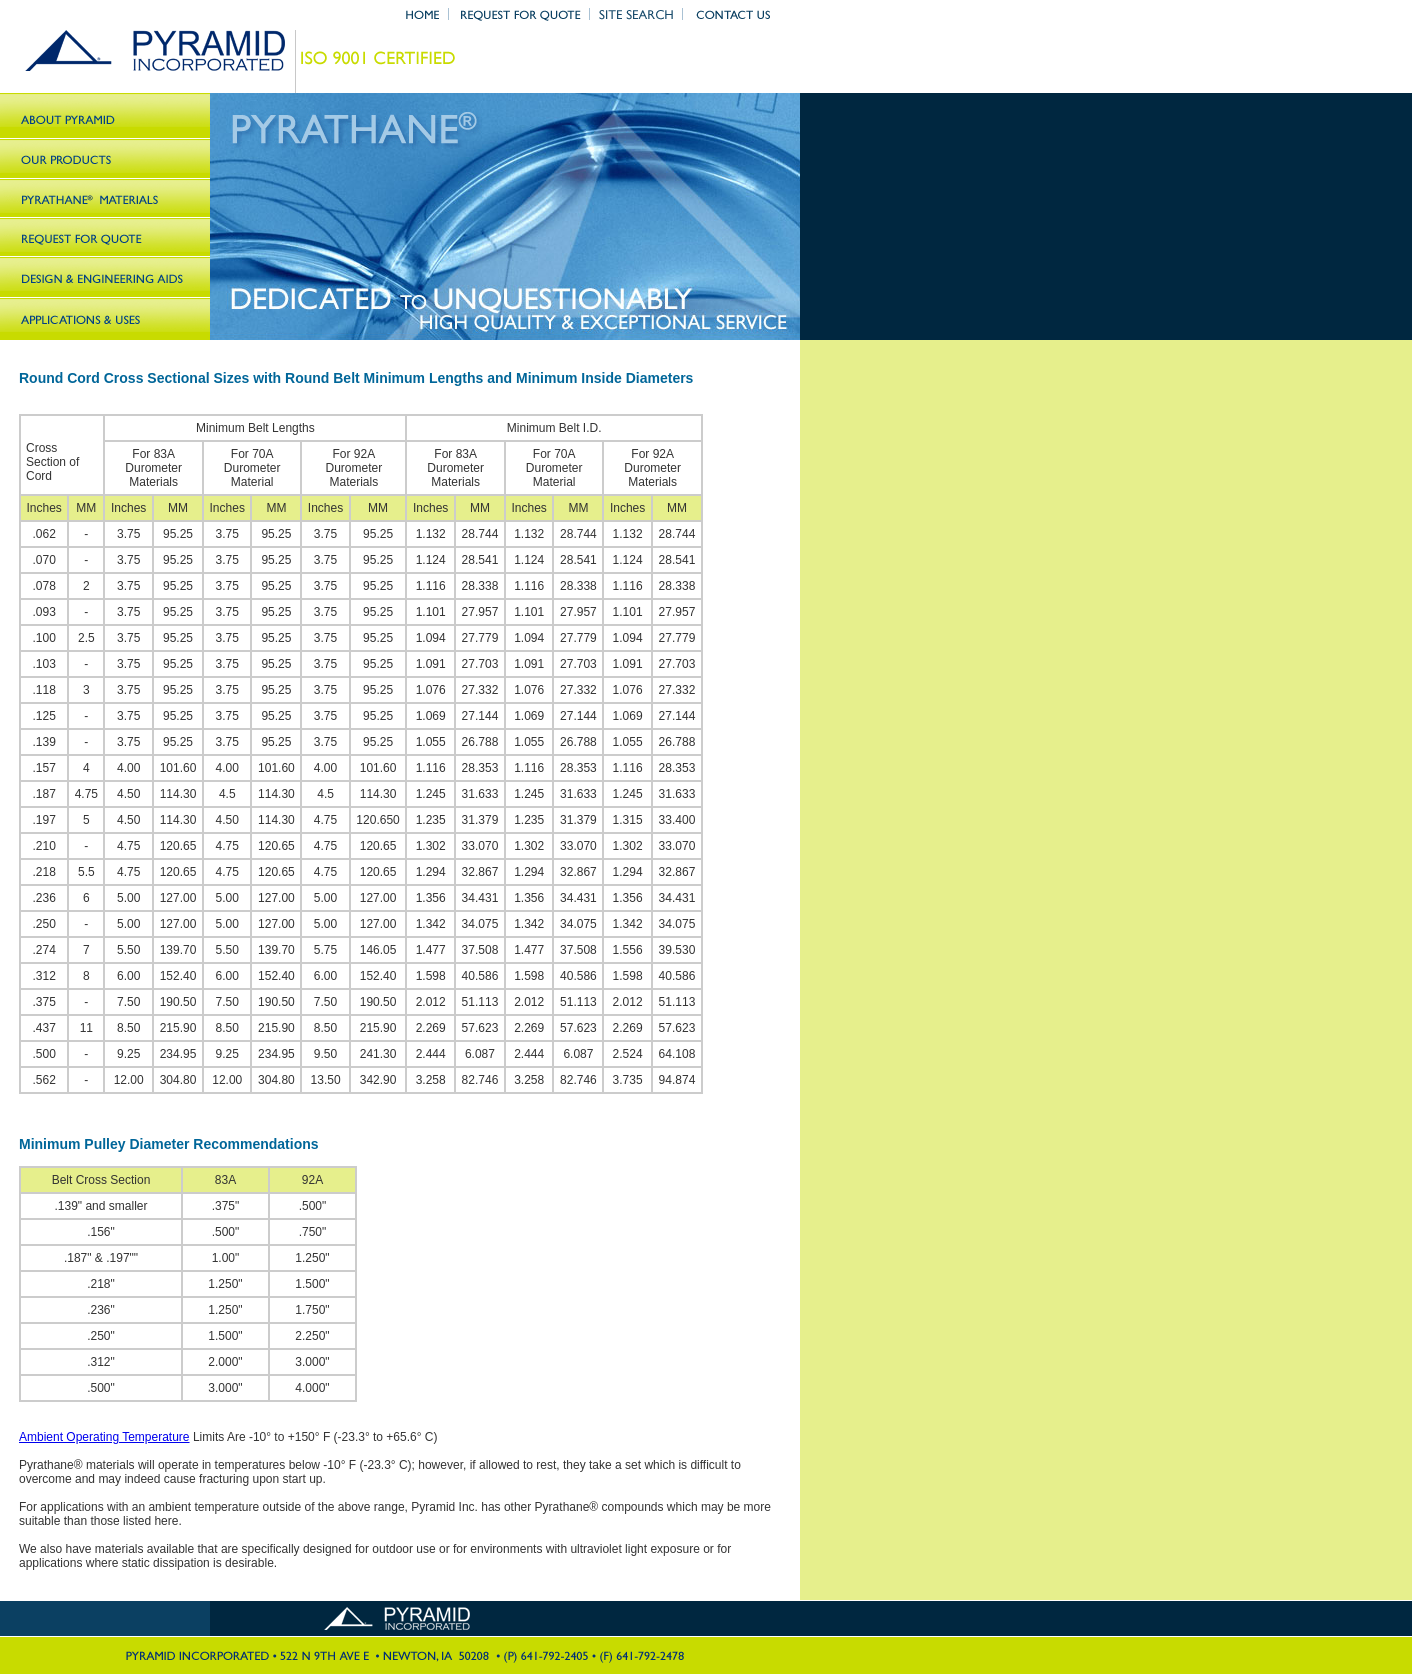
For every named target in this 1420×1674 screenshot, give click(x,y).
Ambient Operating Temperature (104, 1437)
